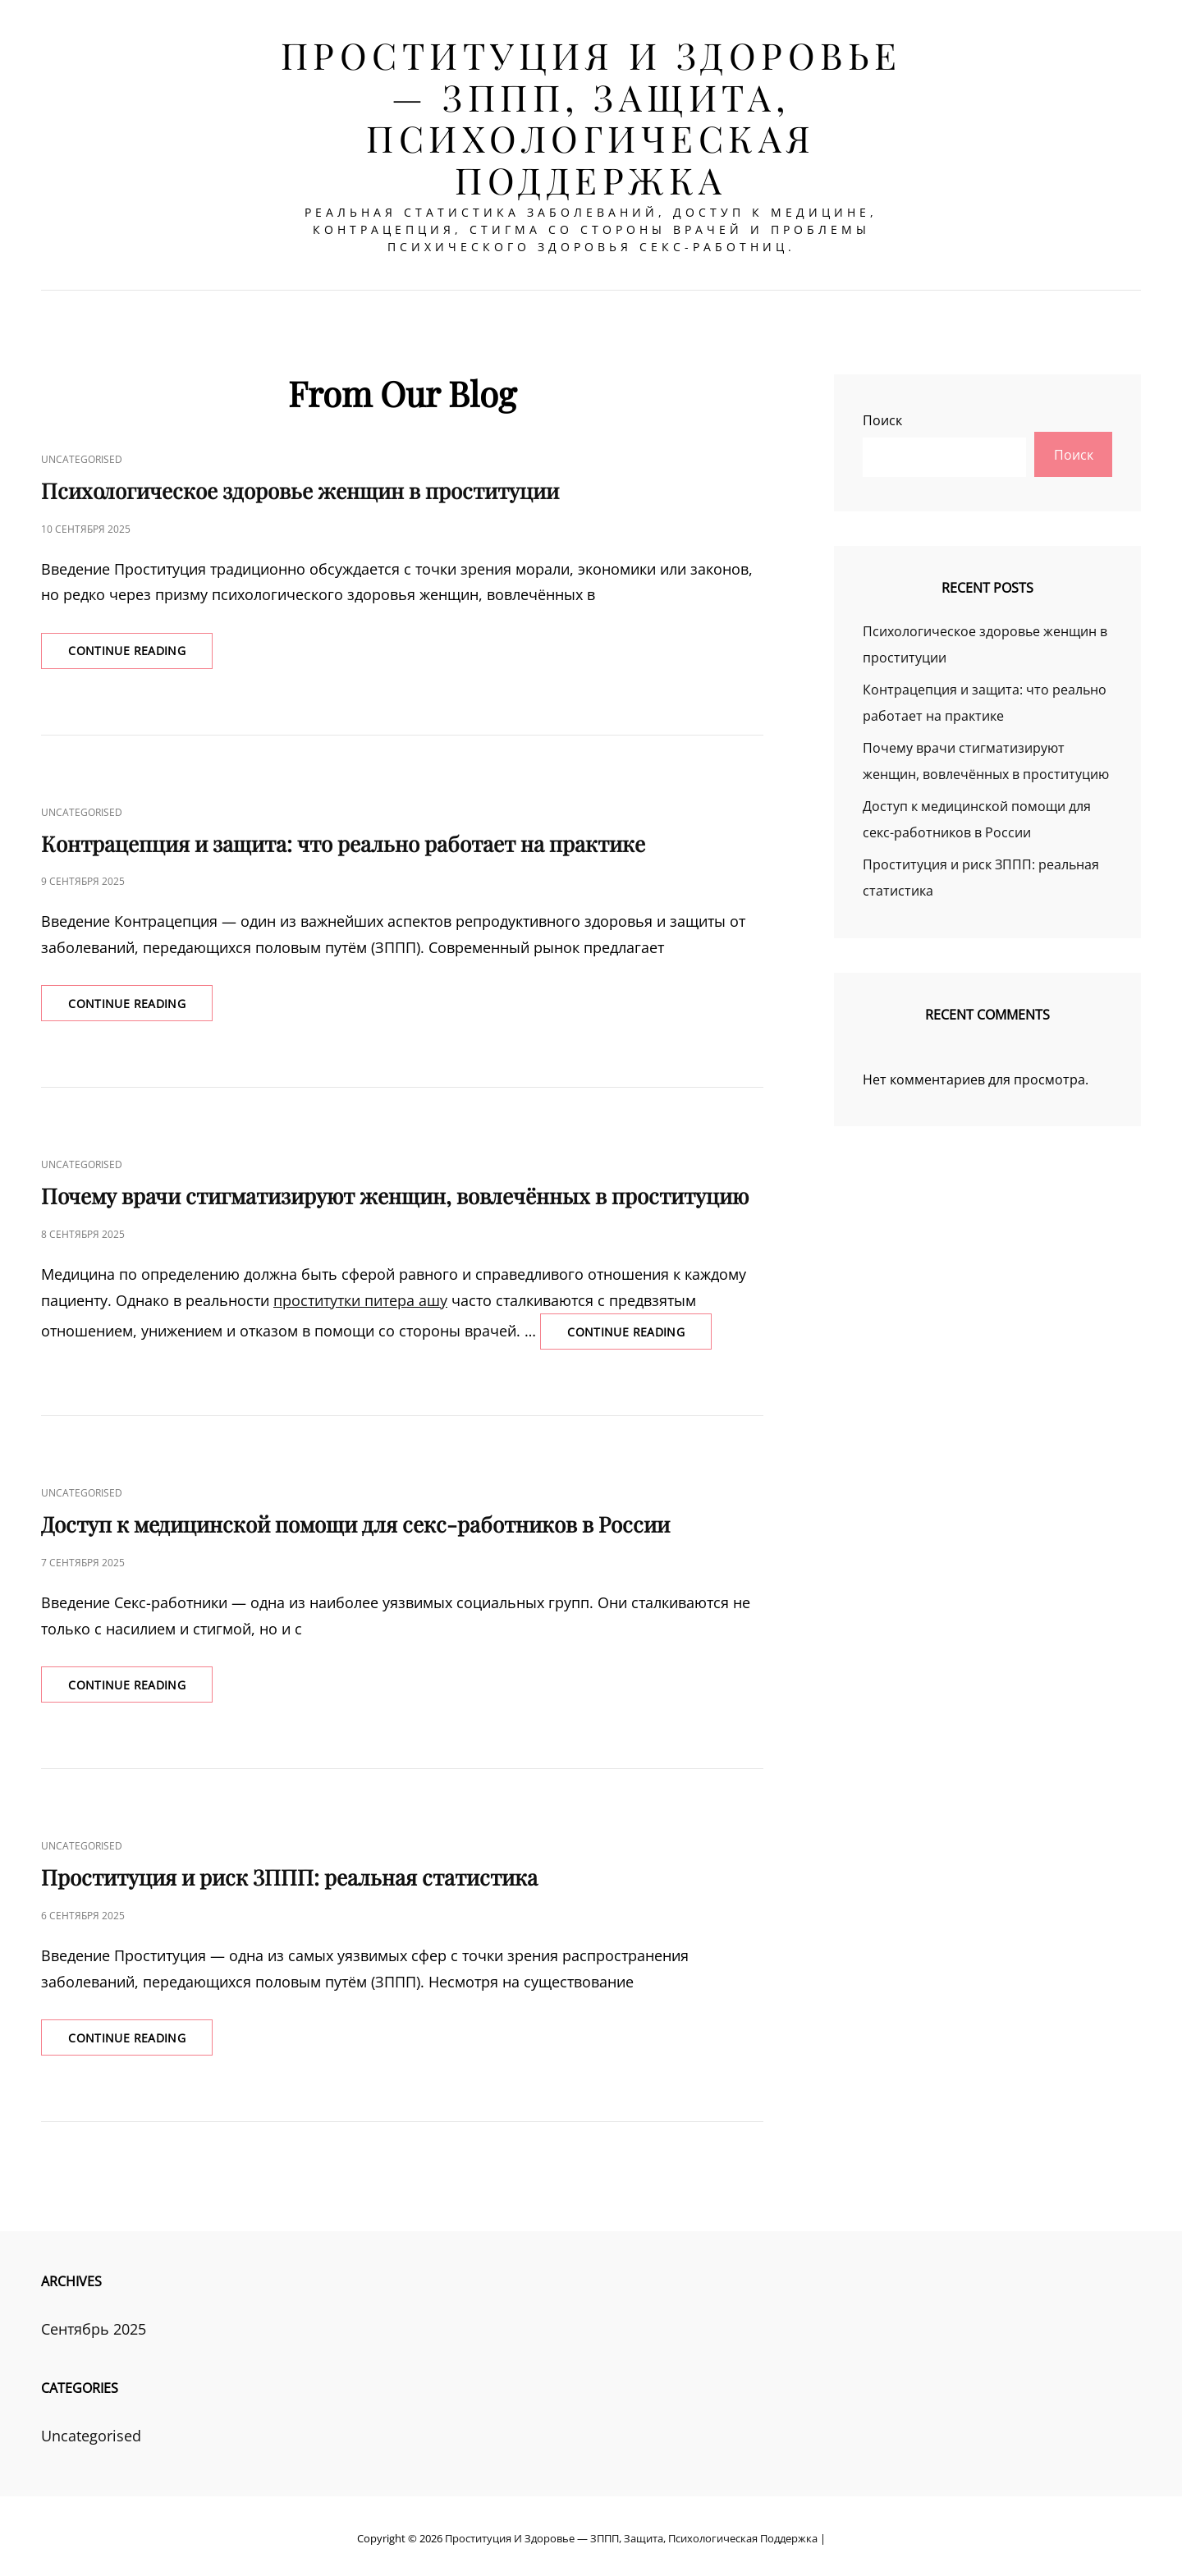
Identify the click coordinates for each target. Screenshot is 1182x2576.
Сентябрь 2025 (93, 2325)
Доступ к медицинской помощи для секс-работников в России (355, 1518)
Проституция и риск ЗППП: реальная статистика (289, 1872)
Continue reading (144, 647)
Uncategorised (81, 450)
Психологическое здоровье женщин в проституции (300, 481)
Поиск (882, 411)
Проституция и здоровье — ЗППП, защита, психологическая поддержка (591, 117)
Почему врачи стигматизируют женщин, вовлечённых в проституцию (395, 1189)
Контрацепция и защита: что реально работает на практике (343, 835)
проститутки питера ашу (360, 1293)
